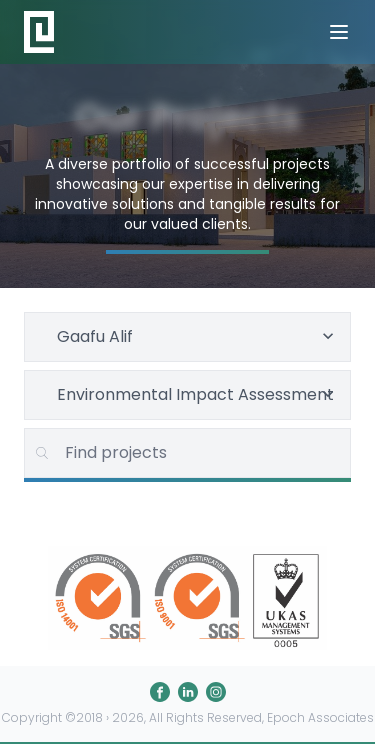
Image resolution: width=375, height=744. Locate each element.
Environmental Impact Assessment (198, 394)
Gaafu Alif (198, 336)
